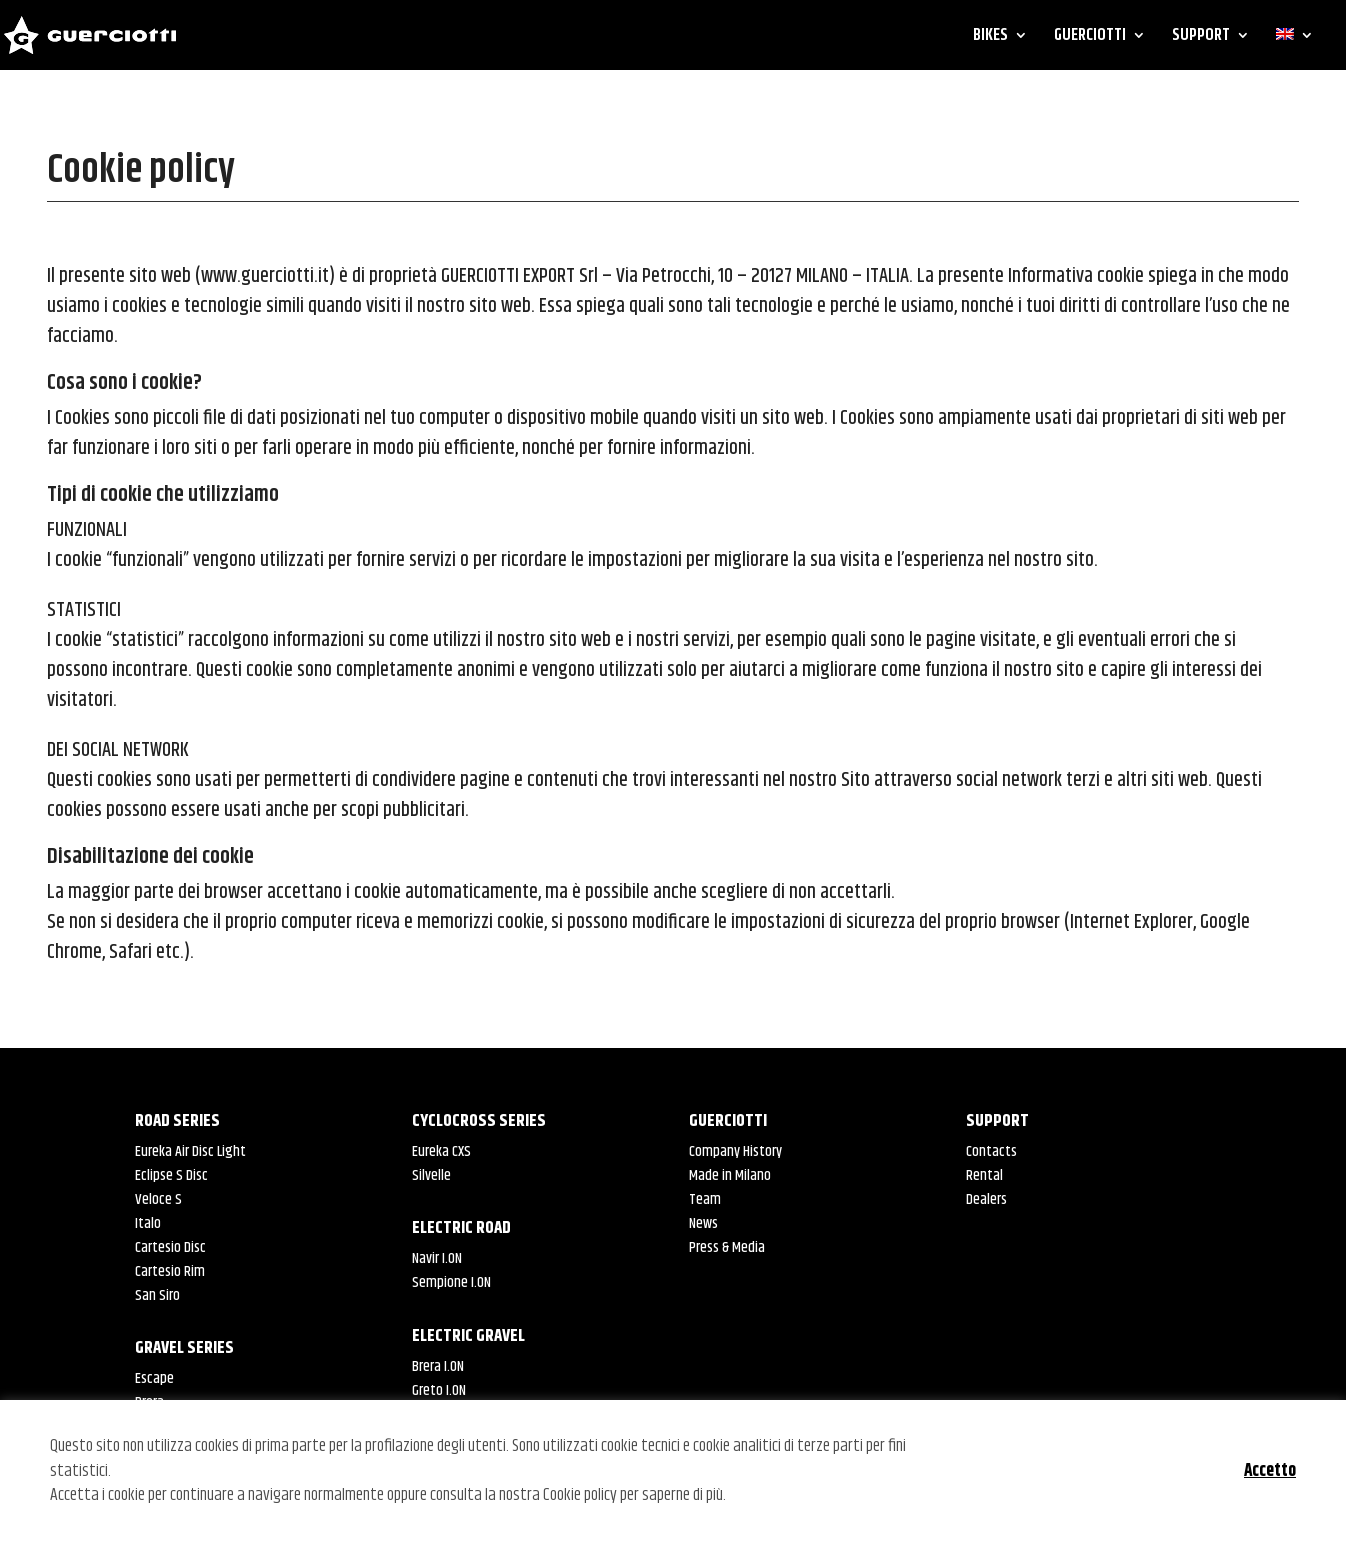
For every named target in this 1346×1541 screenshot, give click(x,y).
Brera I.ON (438, 1366)
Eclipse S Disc (171, 1175)
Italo (148, 1223)
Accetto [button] (1270, 1471)
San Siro (157, 1295)
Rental (984, 1175)
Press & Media (727, 1247)
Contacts (991, 1151)
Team (705, 1199)
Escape (154, 1378)
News (703, 1223)
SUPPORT (1201, 38)
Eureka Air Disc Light (190, 1151)
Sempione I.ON (451, 1282)
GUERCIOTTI (1090, 38)
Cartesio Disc (170, 1247)
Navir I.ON (437, 1258)
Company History (735, 1151)
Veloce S (158, 1199)
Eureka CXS (441, 1151)
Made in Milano (730, 1175)
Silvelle (431, 1175)
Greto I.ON (439, 1390)
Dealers (986, 1199)
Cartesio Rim (170, 1271)
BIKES (990, 38)
